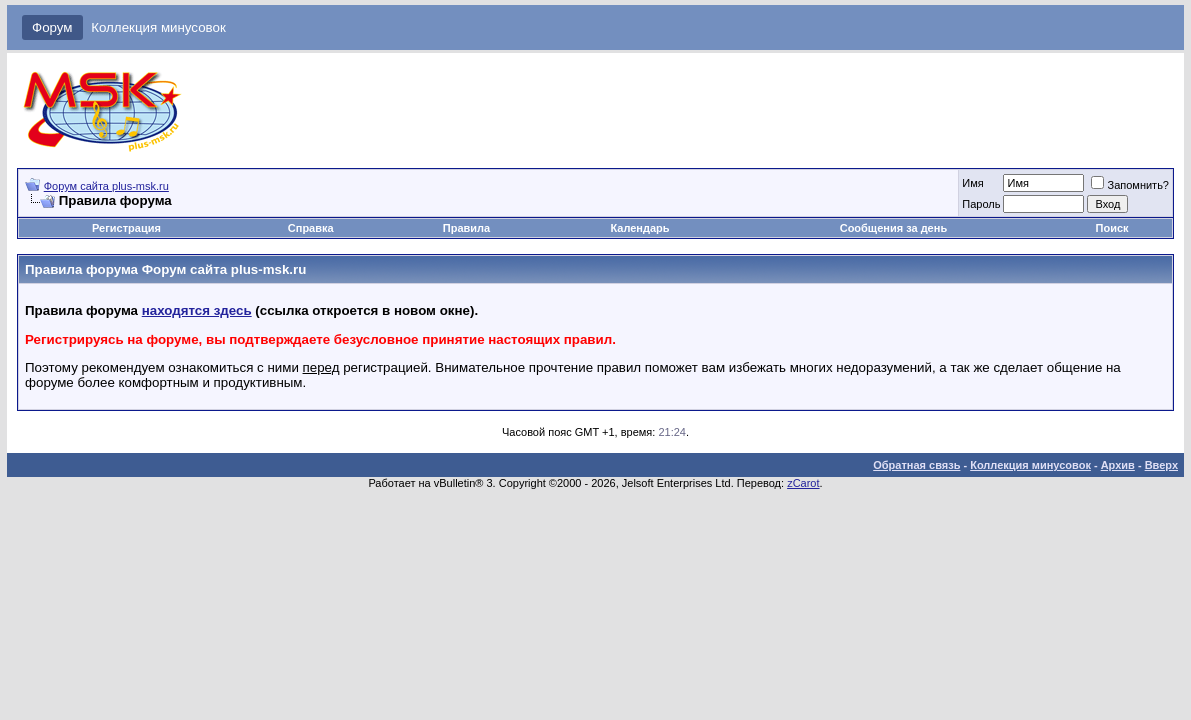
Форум (52, 27)
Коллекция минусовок (158, 27)
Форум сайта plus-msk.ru (106, 186)
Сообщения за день (893, 228)
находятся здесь (197, 310)
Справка (311, 228)
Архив (1118, 465)
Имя (972, 183)
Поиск (1112, 228)
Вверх (1161, 465)
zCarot (803, 483)
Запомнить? (1130, 185)
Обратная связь (916, 465)
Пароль (981, 204)
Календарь (639, 228)
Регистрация (126, 228)
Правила (466, 228)
